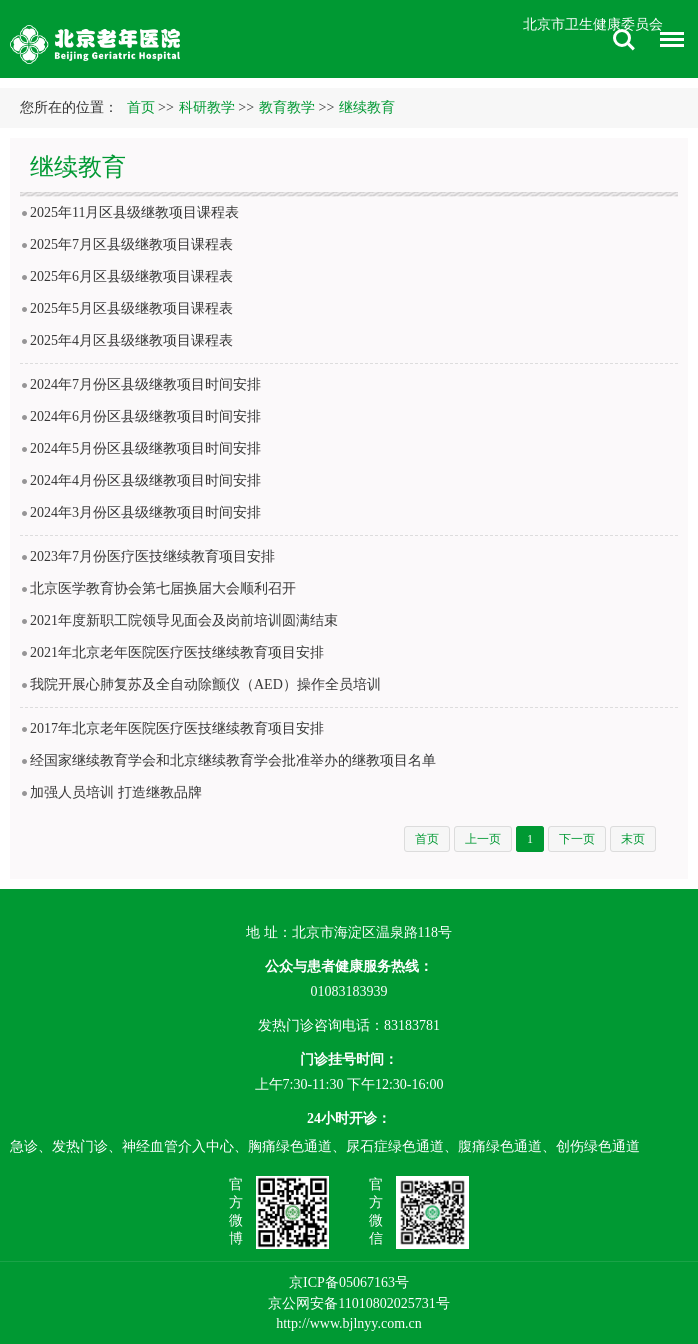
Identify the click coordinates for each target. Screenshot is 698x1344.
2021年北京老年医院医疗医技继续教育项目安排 (177, 652)
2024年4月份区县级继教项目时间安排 (145, 480)
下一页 (577, 839)
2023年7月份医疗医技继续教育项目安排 (152, 556)
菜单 (667, 42)
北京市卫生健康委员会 (593, 24)
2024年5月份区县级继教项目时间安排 (145, 448)
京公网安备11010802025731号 (358, 1303)
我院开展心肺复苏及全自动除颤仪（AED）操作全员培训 (205, 684)
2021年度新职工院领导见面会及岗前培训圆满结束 (184, 620)
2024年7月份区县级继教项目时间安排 (145, 384)
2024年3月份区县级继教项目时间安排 (145, 512)
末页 (633, 839)
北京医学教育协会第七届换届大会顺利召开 (163, 588)
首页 (141, 107)
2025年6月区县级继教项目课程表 (131, 276)
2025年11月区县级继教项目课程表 (134, 212)
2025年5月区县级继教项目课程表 (131, 308)
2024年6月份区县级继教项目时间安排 (145, 416)
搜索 (624, 40)
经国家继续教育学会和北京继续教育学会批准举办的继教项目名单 (233, 760)
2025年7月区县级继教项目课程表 (131, 244)
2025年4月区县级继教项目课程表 (131, 340)
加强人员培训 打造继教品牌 (116, 792)
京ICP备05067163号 (349, 1282)
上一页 (483, 839)
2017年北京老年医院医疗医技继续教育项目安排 (177, 728)
